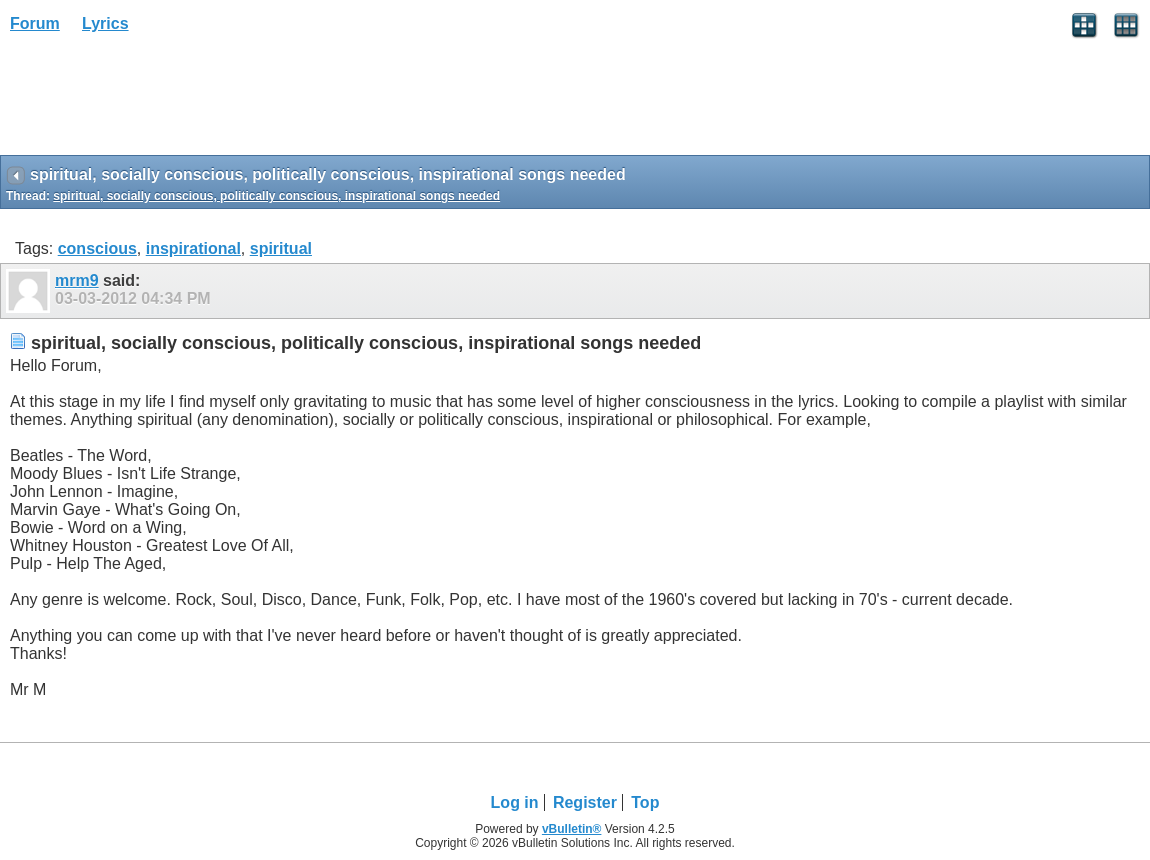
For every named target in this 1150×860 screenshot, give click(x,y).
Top (645, 802)
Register (585, 802)
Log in (515, 802)
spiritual (281, 248)
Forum (35, 23)
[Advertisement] (160, 101)
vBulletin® (572, 829)
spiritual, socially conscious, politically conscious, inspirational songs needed (276, 196)
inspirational (193, 248)
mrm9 (77, 280)
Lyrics (105, 23)
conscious (97, 248)
